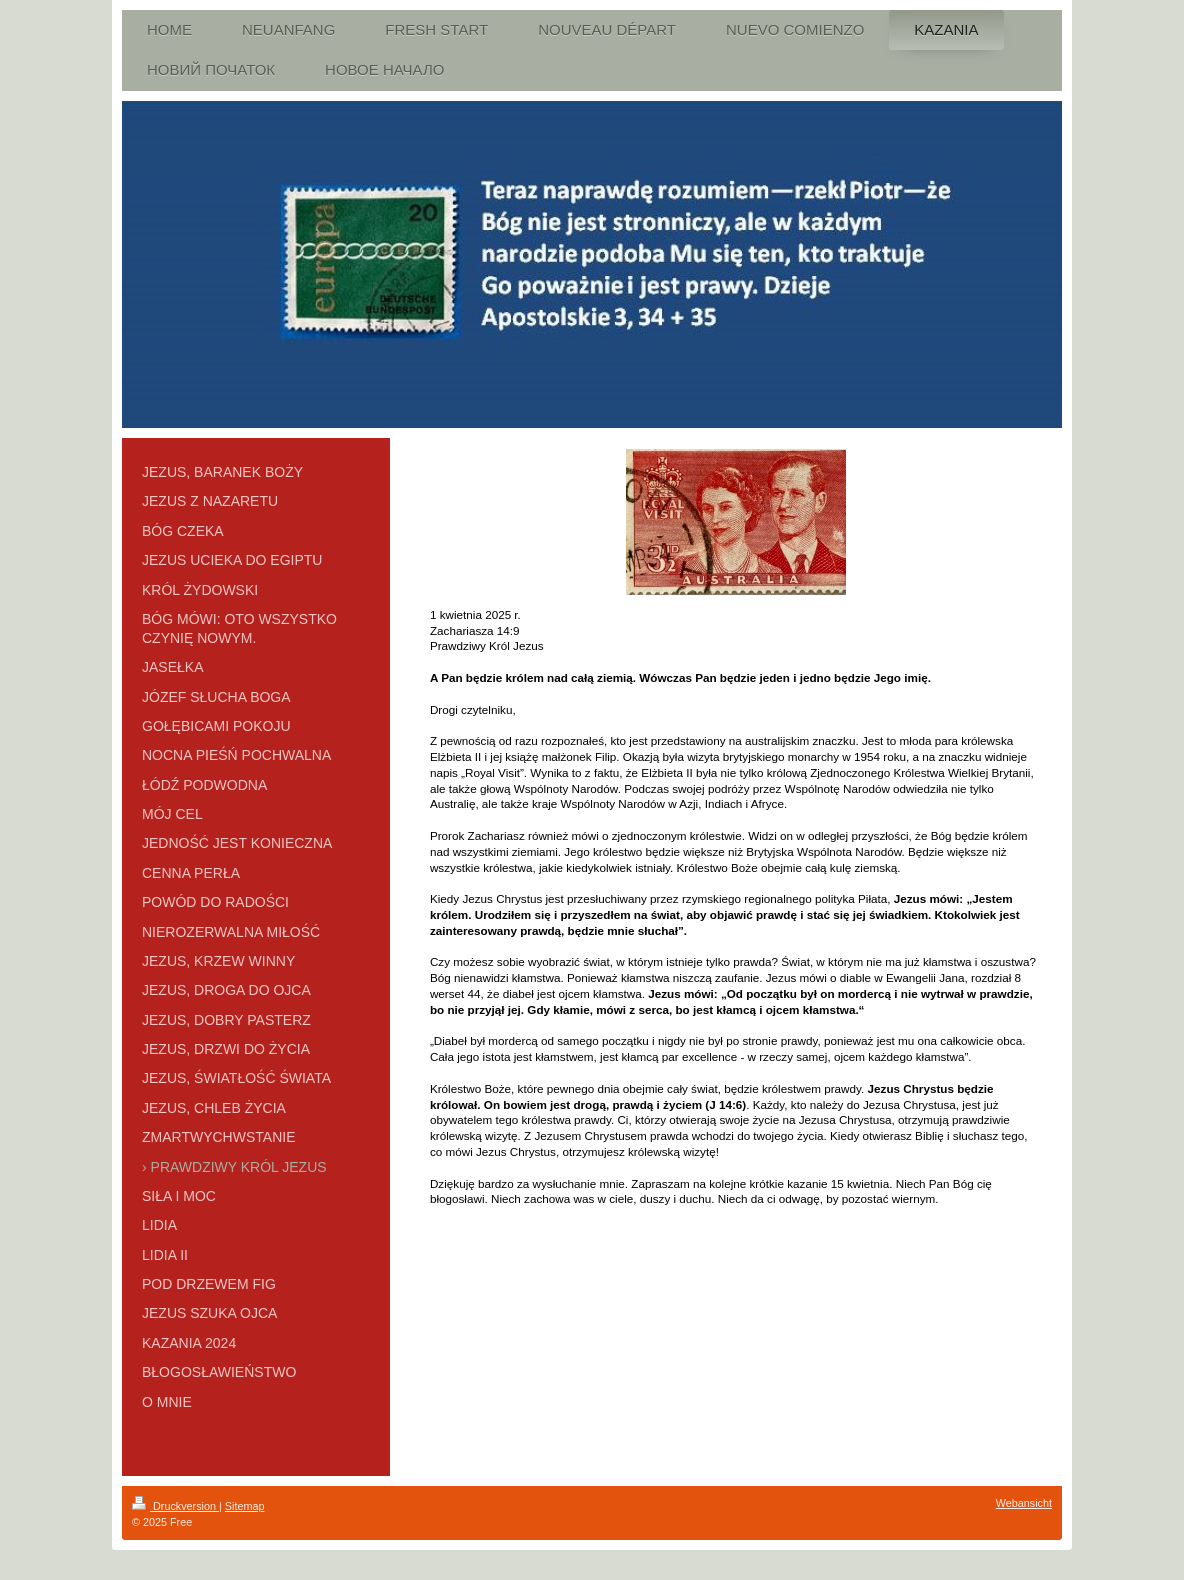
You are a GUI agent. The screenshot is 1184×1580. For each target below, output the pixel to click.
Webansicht (1024, 1503)
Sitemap (245, 1506)
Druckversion (175, 1506)
